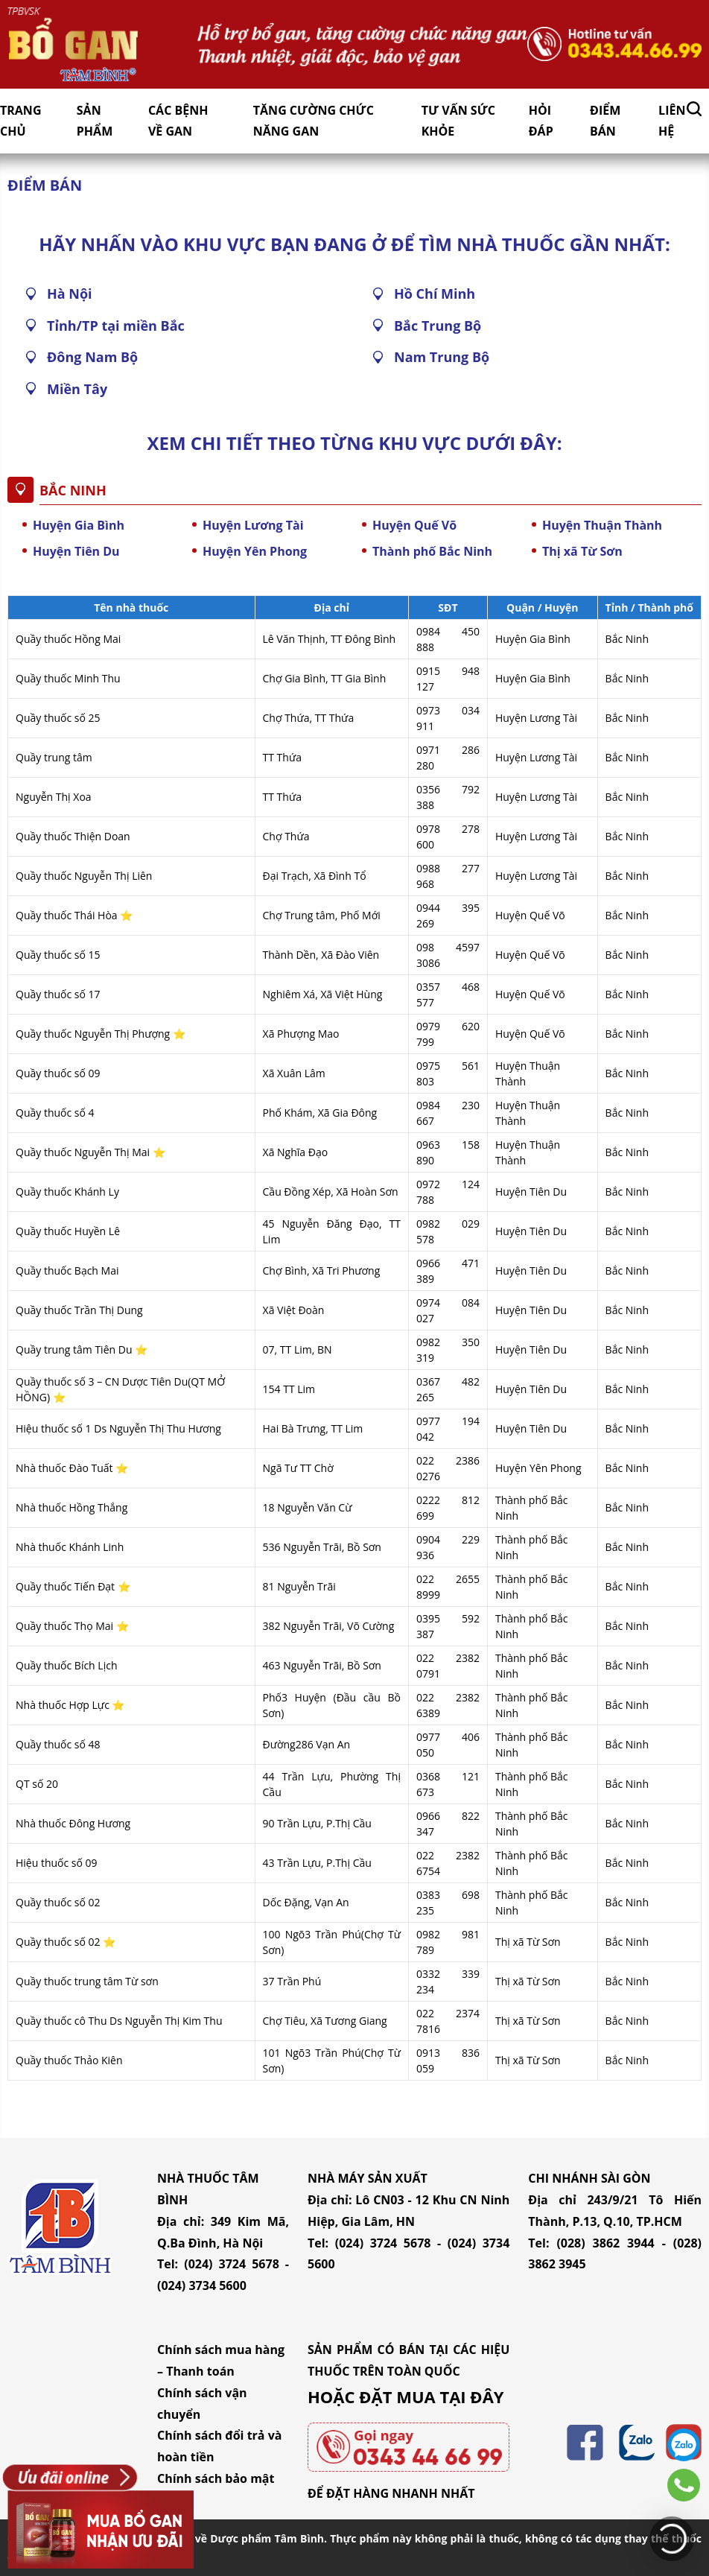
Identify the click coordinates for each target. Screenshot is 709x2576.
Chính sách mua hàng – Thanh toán (220, 2360)
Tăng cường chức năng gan (313, 121)
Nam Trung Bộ (441, 357)
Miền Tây (77, 389)
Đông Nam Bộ (92, 357)
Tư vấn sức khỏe (458, 121)
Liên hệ (671, 121)
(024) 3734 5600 (202, 2285)
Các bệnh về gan (178, 121)
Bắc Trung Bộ (437, 325)
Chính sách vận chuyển (202, 2404)
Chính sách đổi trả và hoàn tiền (219, 2446)
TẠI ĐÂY (471, 2396)
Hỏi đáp (541, 121)
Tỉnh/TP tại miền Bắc (116, 325)
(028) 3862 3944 (605, 2243)
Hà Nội (69, 293)
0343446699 (683, 2485)
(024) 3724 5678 (231, 2264)
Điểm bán (605, 121)
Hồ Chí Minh (434, 293)
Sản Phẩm (94, 121)
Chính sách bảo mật (215, 2478)
